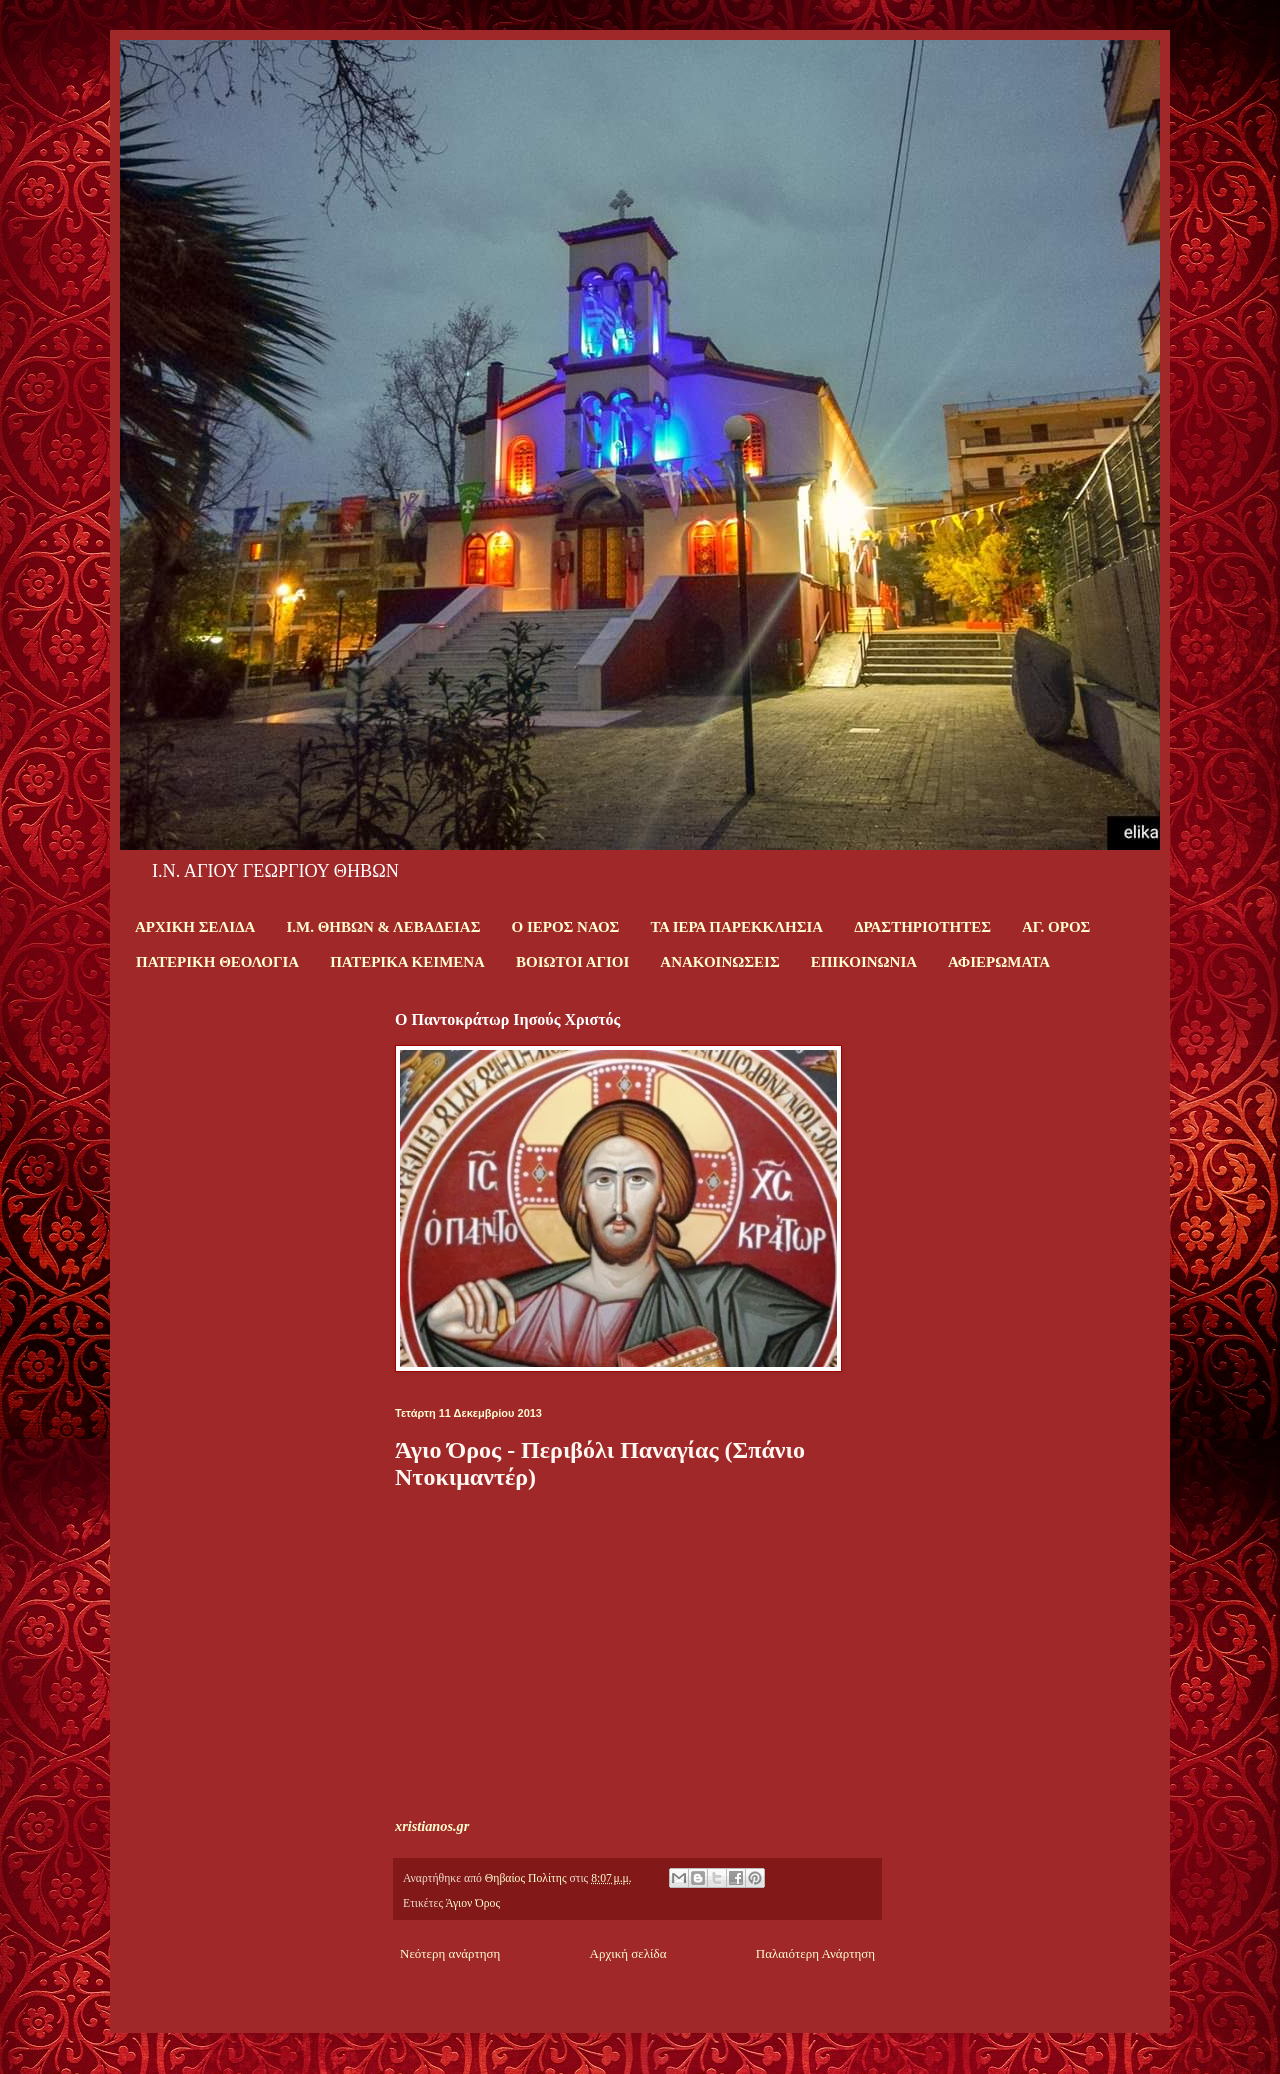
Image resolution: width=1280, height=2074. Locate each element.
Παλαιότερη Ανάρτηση (815, 1953)
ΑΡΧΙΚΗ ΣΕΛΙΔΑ (195, 927)
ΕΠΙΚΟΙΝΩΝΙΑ (864, 962)
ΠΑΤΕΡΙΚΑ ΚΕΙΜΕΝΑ (407, 962)
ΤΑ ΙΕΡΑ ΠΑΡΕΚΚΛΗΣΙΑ (736, 927)
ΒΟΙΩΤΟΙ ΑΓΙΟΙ (572, 962)
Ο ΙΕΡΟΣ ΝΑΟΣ (565, 927)
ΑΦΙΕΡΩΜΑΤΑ (999, 962)
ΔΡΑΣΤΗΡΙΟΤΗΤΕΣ (922, 927)
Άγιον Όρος (472, 1903)
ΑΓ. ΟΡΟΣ (1056, 927)
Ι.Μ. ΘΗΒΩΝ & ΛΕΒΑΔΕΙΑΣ (383, 927)
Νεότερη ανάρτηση (450, 1953)
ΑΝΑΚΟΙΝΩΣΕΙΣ (719, 962)
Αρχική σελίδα (628, 1953)
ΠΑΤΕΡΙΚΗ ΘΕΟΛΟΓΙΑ (217, 962)
